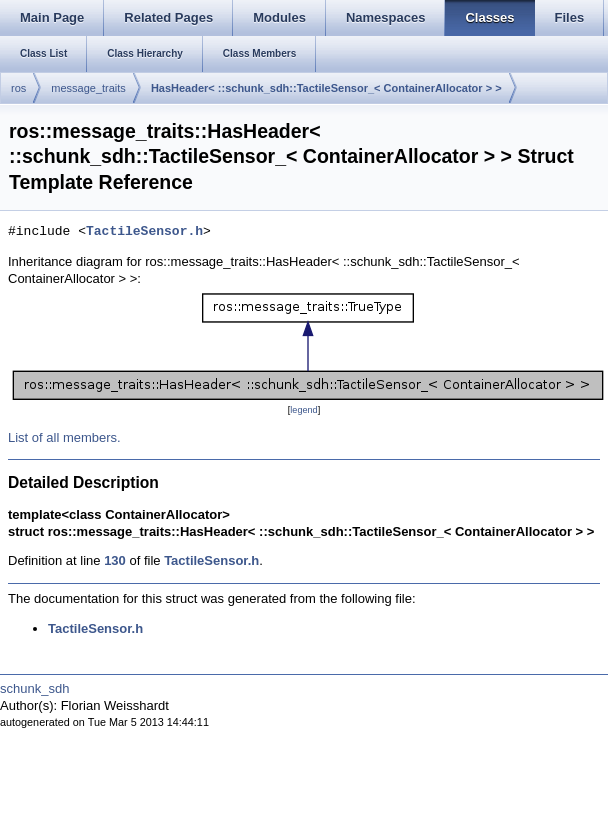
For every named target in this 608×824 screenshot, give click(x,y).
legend (303, 410)
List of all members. (64, 437)
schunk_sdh (34, 688)
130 (115, 560)
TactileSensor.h (144, 232)
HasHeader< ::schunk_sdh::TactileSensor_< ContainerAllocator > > (326, 88)
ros (18, 88)
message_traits (88, 88)
